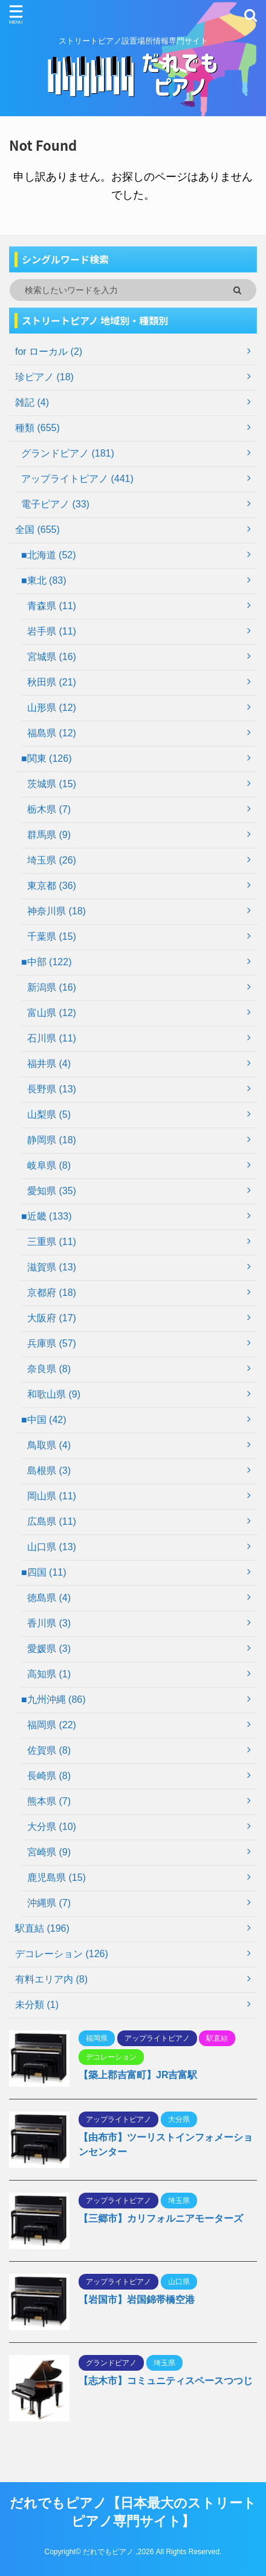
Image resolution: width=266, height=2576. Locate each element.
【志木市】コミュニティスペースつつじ (166, 2381)
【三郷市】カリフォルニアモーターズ (161, 2218)
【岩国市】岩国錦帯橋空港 (137, 2299)
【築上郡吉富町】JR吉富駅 (138, 2075)
